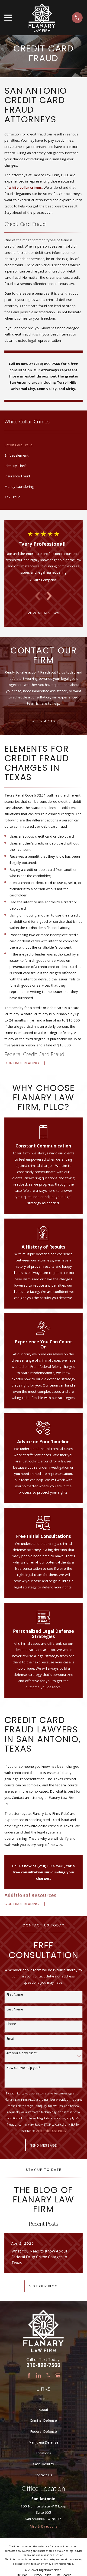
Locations (43, 2453)
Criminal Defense (43, 2420)
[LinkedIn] (38, 2375)
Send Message (43, 2145)
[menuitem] (43, 445)
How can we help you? (23, 2068)
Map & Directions (43, 2526)
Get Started (43, 720)
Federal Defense (43, 2431)
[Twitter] (48, 2375)
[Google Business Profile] (57, 2375)
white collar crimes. (26, 187)
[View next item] (49, 596)
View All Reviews (43, 613)
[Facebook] (29, 2375)
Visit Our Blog (43, 2286)
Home (43, 2398)
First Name (14, 1995)
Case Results (43, 2464)
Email (10, 2039)
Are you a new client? (22, 2053)
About (43, 2409)
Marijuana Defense (43, 2442)
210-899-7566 (43, 2365)
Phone (11, 2024)
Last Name (14, 2009)
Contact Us (43, 2475)
